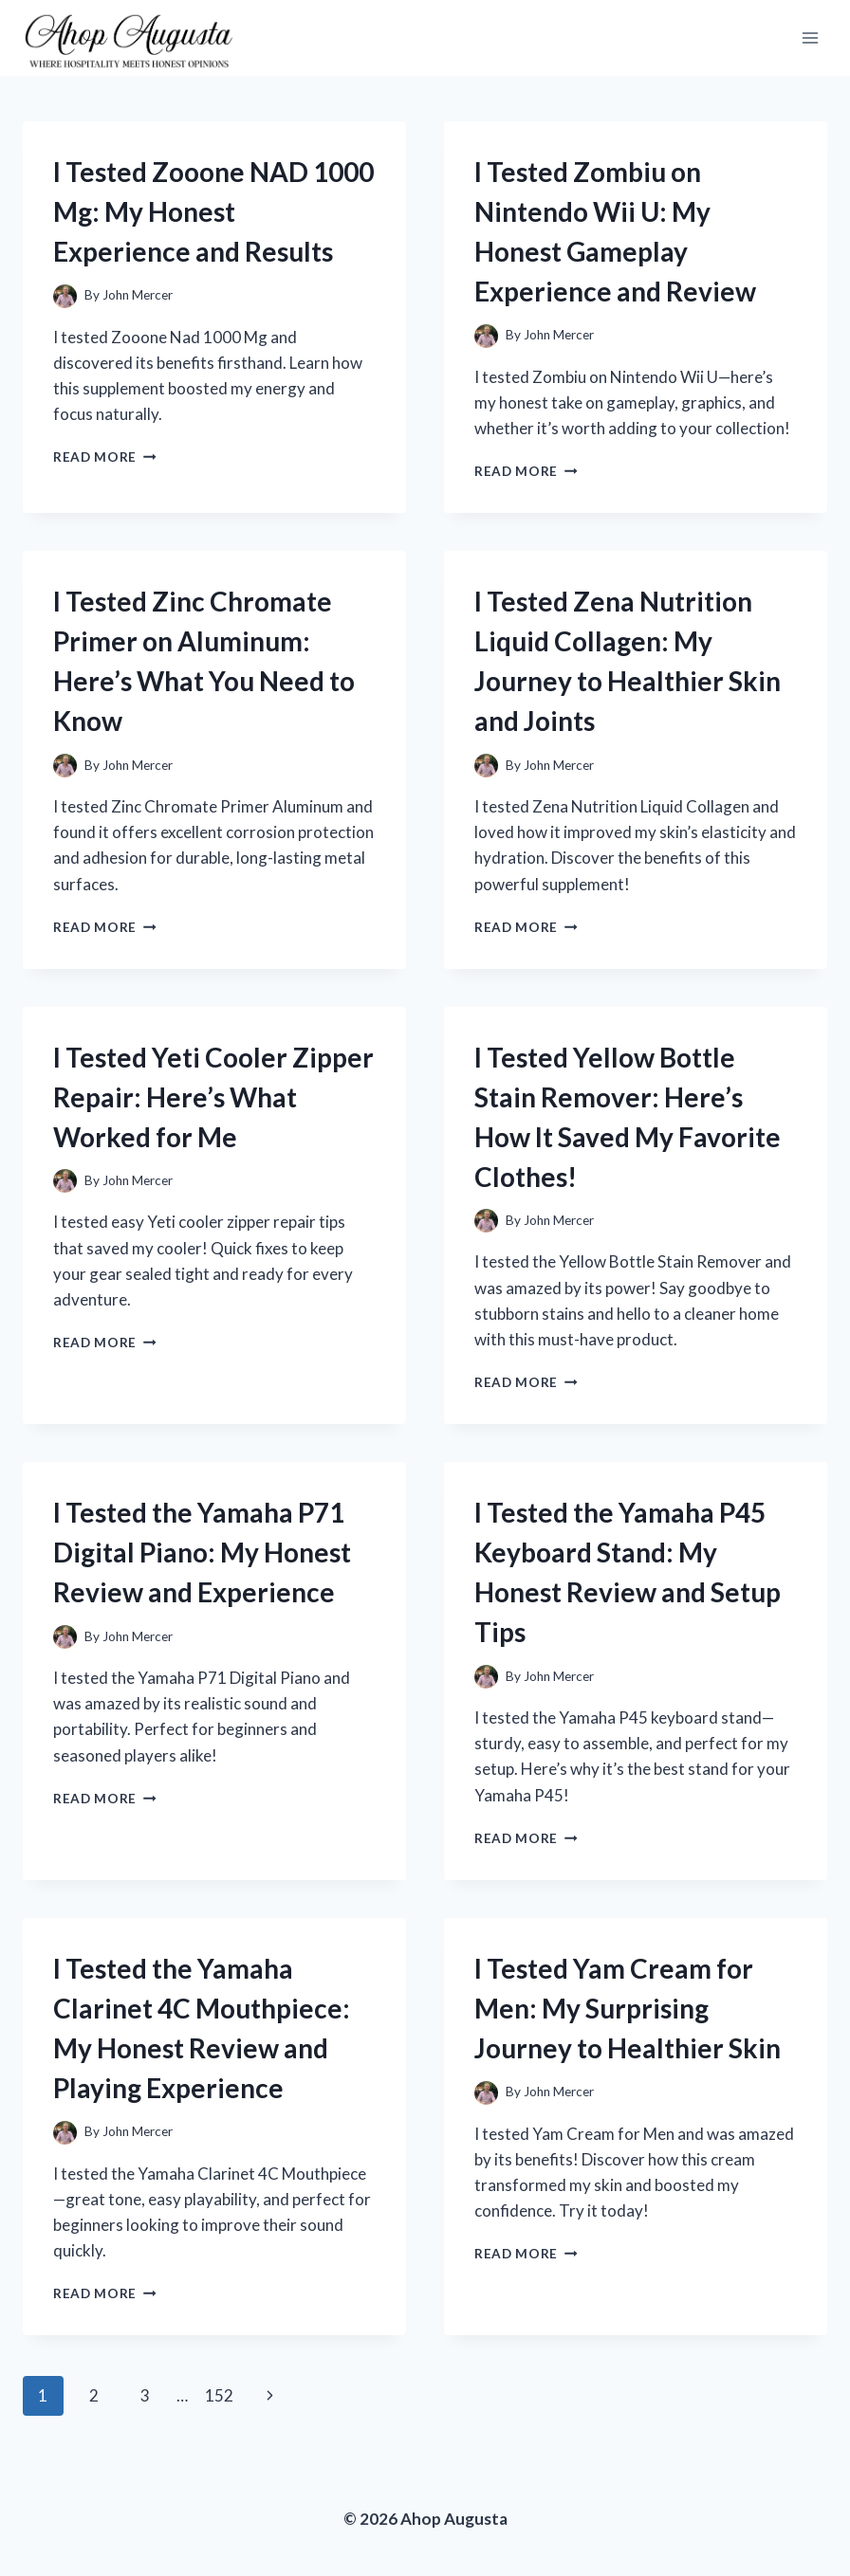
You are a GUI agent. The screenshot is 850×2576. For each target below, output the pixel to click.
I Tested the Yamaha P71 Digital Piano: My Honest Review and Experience (202, 1552)
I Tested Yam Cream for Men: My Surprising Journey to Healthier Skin (627, 2008)
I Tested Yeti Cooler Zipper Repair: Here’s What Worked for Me (213, 1097)
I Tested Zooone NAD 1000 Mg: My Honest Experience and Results (213, 211)
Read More (105, 457)
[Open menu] (809, 37)
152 (219, 2395)
